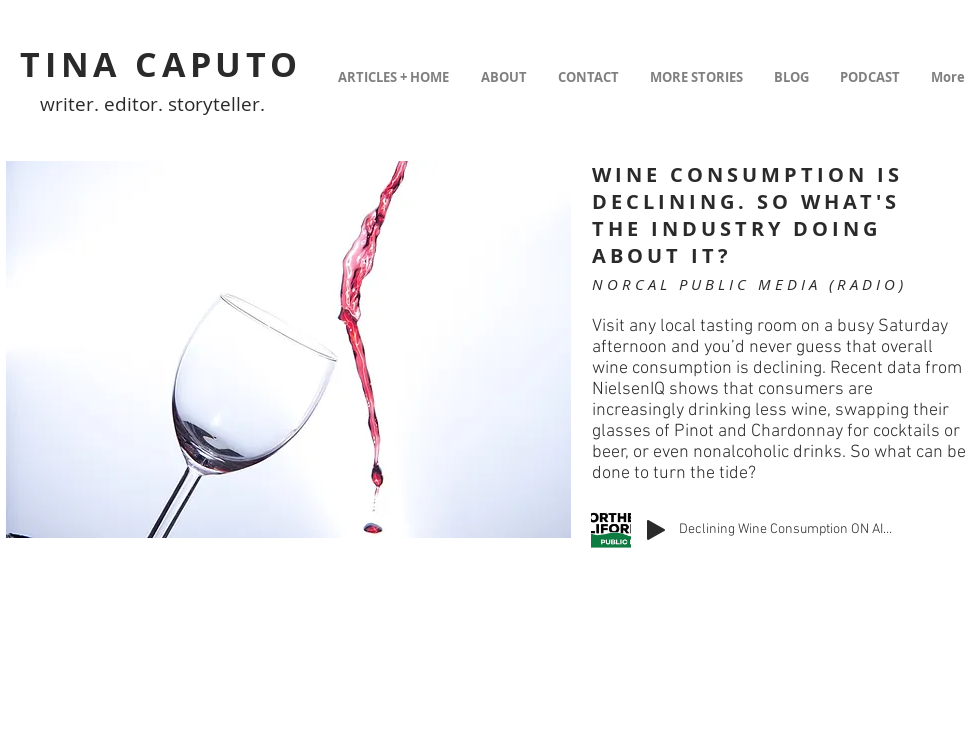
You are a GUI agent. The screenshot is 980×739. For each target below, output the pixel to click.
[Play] (656, 530)
